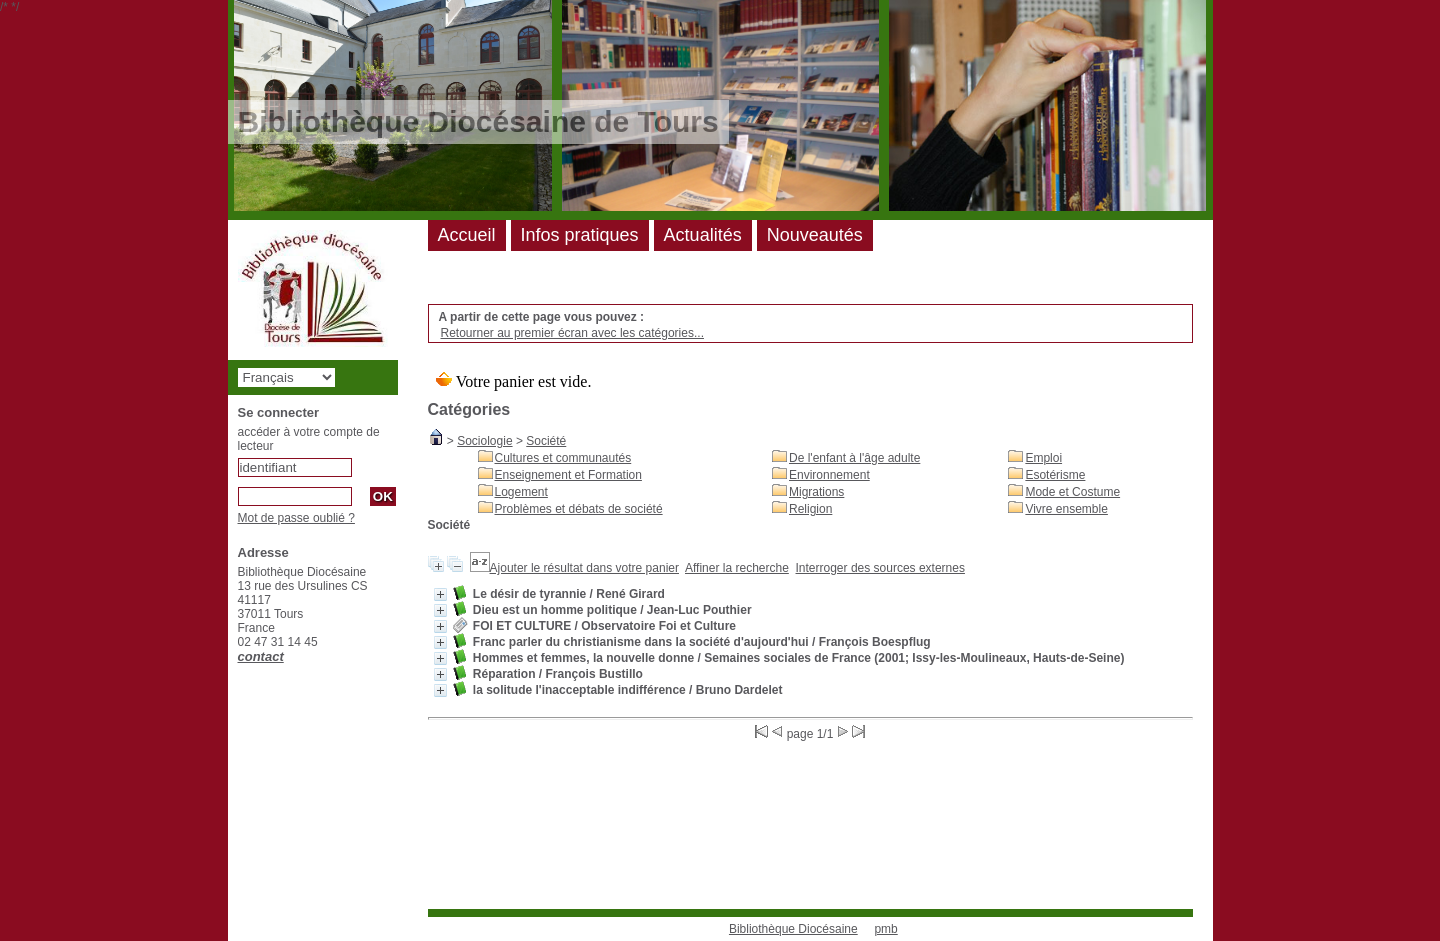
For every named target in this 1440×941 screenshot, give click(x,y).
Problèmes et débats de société (579, 509)
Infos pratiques (580, 235)
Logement (521, 492)
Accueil (467, 235)
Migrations (816, 492)
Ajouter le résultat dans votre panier (584, 568)
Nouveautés (815, 235)
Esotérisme (1055, 475)
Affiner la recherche (737, 568)
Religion (810, 509)
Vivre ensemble (1066, 509)
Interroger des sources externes (880, 568)
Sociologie (484, 441)
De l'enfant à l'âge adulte (854, 458)
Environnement (829, 475)
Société (546, 441)
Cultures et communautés (563, 458)
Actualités (703, 235)
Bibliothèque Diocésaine (793, 929)
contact (261, 656)
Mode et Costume (1072, 492)
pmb (885, 929)
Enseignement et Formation (568, 475)
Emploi (1043, 458)
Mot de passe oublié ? (296, 518)
